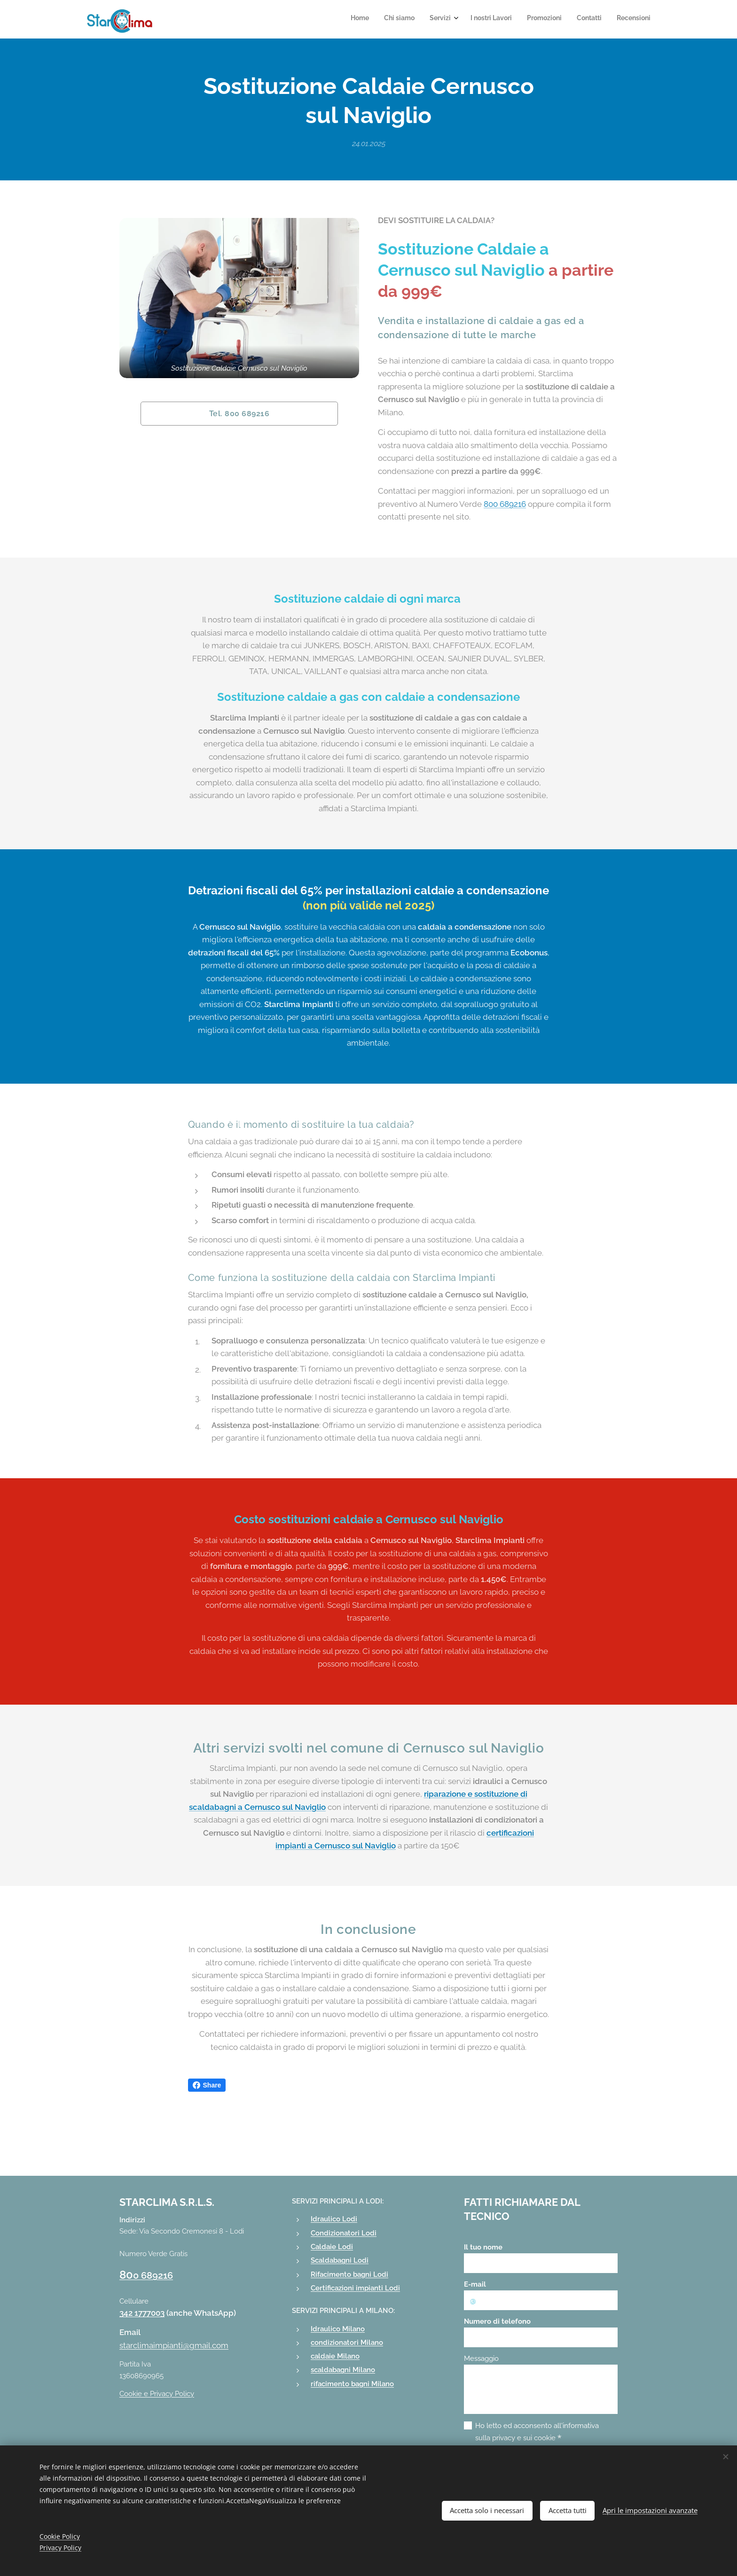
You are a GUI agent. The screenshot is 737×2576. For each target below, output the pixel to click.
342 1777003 (142, 2313)
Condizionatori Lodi (343, 2233)
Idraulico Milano (338, 2329)
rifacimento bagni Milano (352, 2384)
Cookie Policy (59, 2536)
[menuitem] (558, 19)
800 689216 (505, 504)
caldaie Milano (335, 2356)
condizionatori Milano (347, 2342)
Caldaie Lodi (332, 2246)
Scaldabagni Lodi (339, 2260)
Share (207, 2085)
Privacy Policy (60, 2547)
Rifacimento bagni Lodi (349, 2274)
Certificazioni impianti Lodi (355, 2288)
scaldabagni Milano (343, 2370)
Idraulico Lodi (334, 2219)
